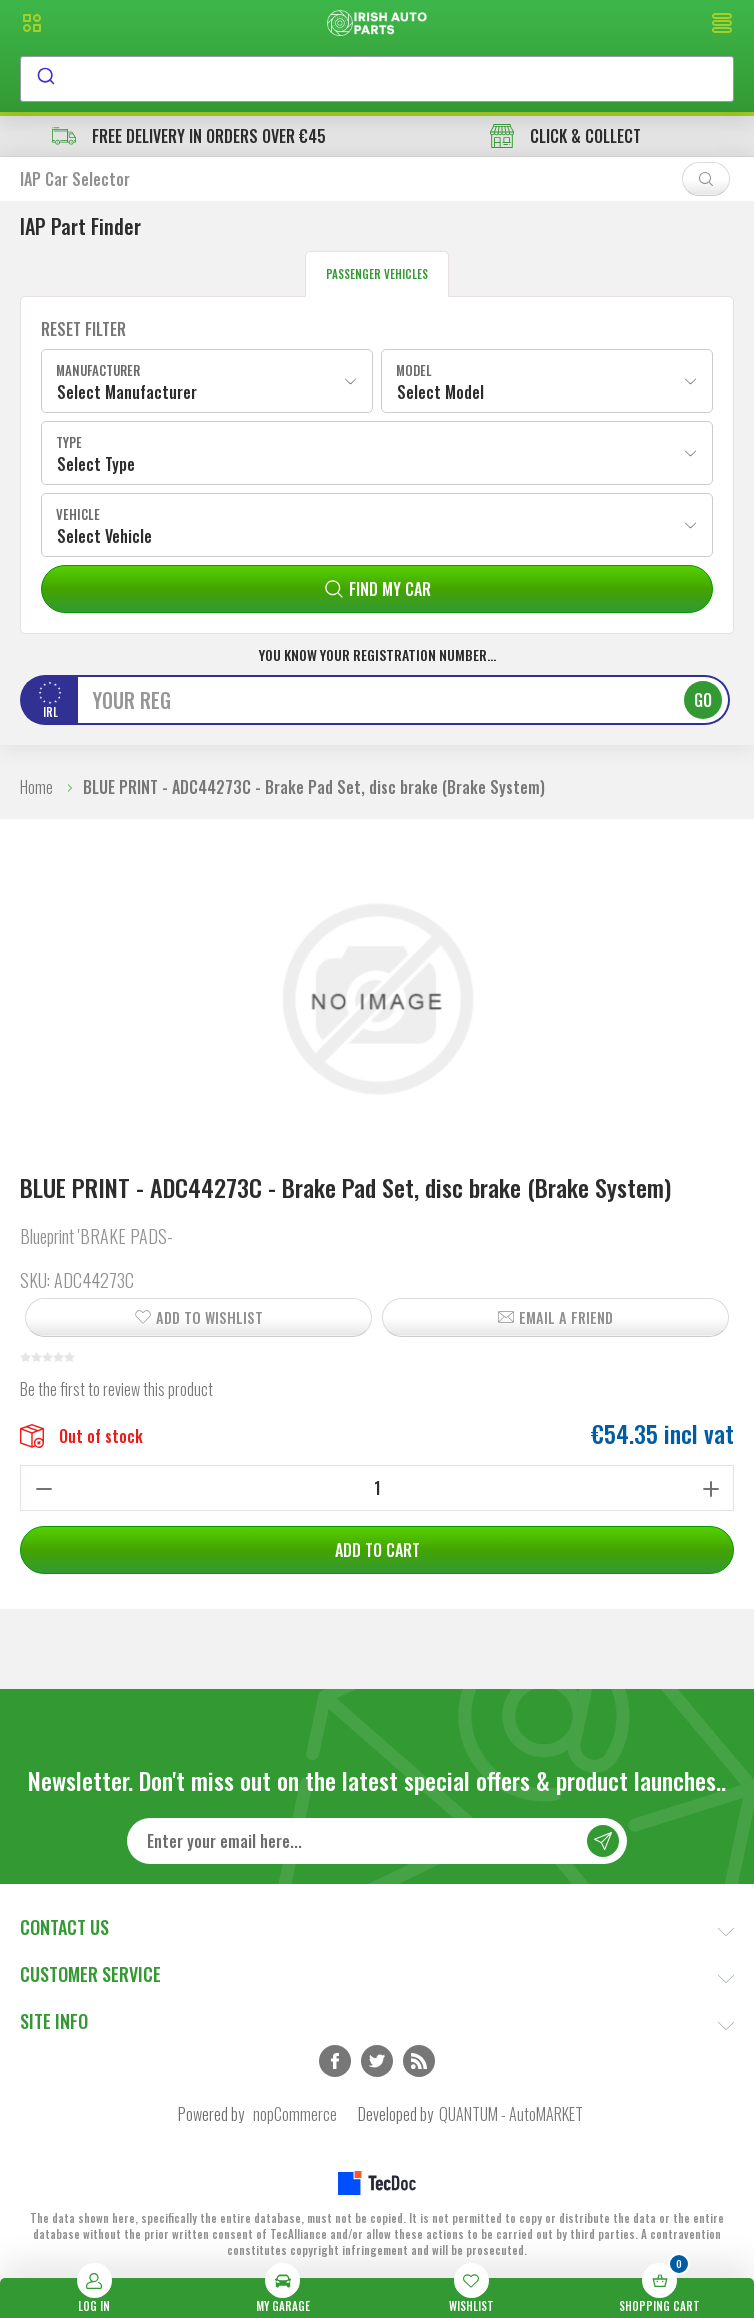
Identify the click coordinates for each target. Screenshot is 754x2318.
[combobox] (377, 79)
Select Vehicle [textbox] (104, 536)
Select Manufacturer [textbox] (127, 392)
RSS (419, 2061)
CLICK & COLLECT (565, 136)
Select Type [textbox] (96, 464)
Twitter (377, 2061)
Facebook (335, 2061)
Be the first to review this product (116, 1389)
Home (36, 787)
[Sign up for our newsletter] (377, 1841)
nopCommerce (295, 2114)
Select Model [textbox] (440, 392)
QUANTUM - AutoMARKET (511, 2114)
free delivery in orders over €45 (189, 136)
